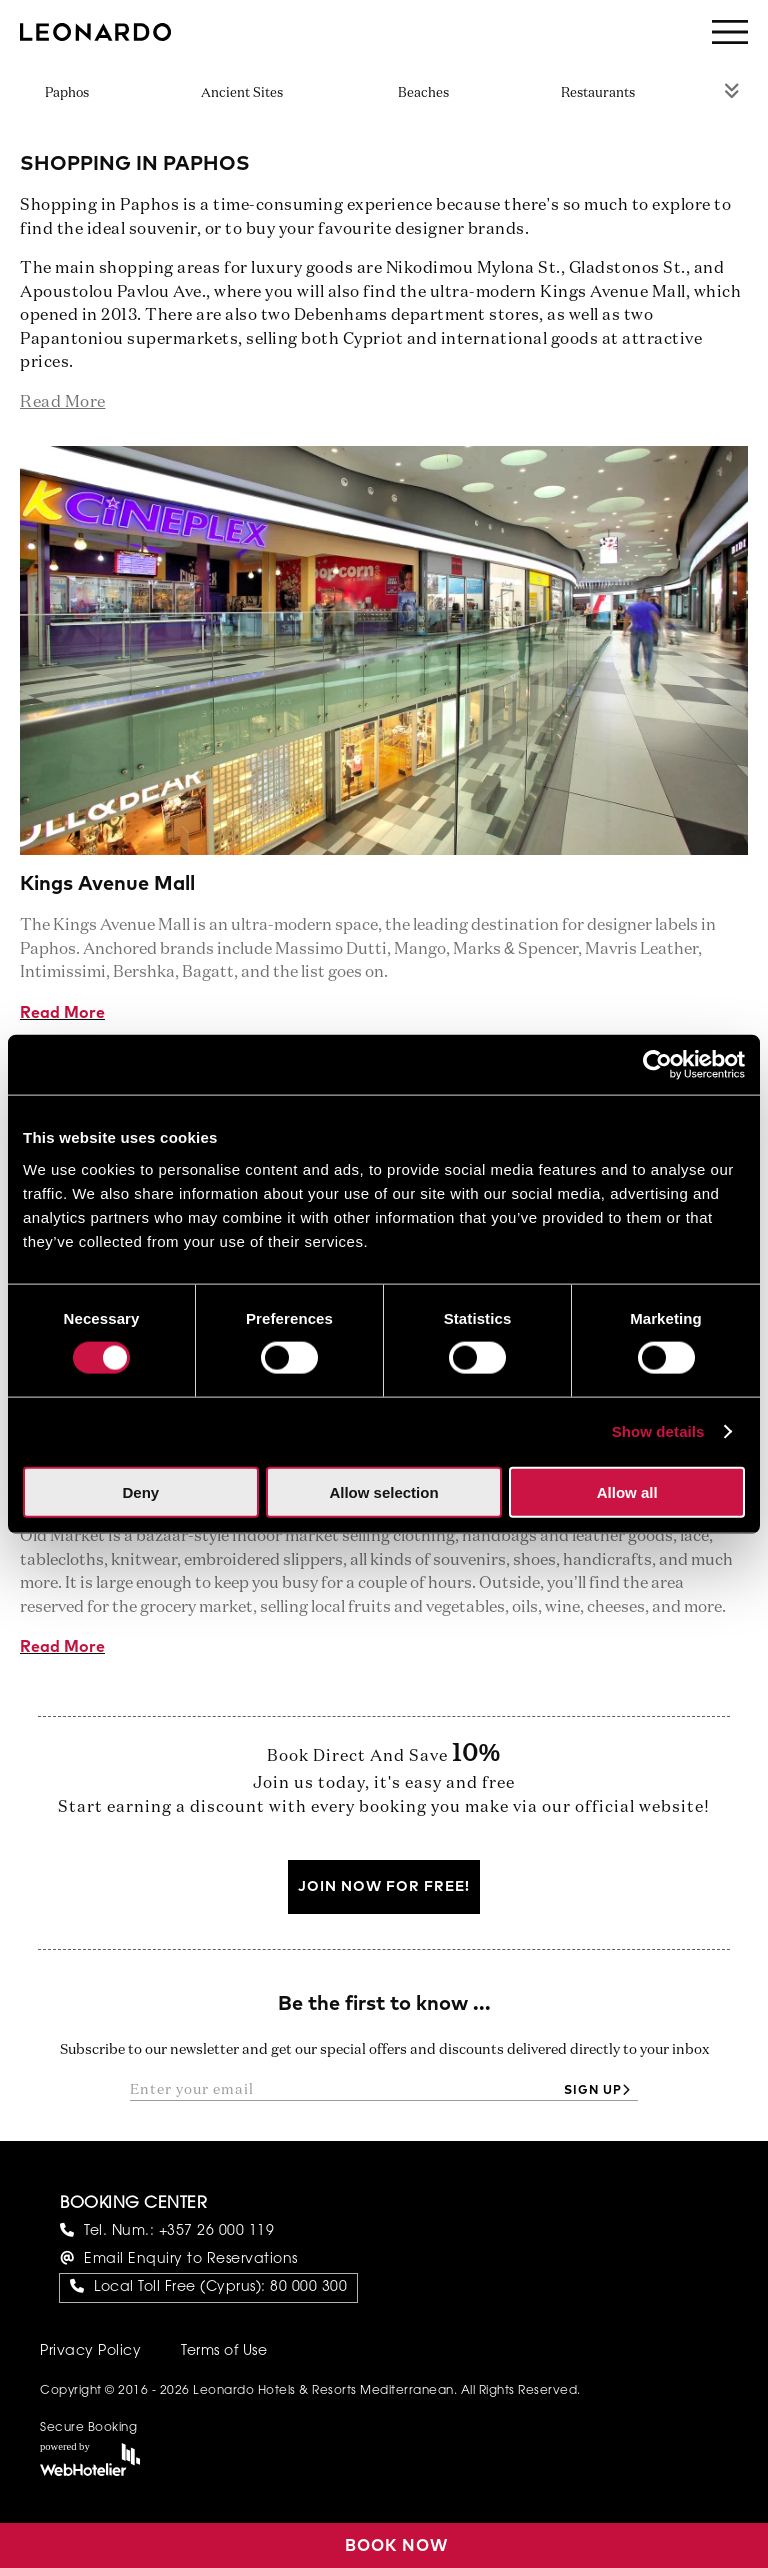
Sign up (593, 2091)
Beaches (423, 93)
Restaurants (598, 93)
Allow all (627, 1491)
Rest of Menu (732, 90)
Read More (62, 1013)
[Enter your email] (341, 2090)
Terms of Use (224, 2352)
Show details (658, 1431)
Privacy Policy (90, 2352)
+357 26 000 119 (217, 2232)
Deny (140, 1491)
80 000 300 (308, 2288)
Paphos (67, 93)
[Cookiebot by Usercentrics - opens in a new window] (657, 1065)
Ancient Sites (242, 93)
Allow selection (383, 1491)
